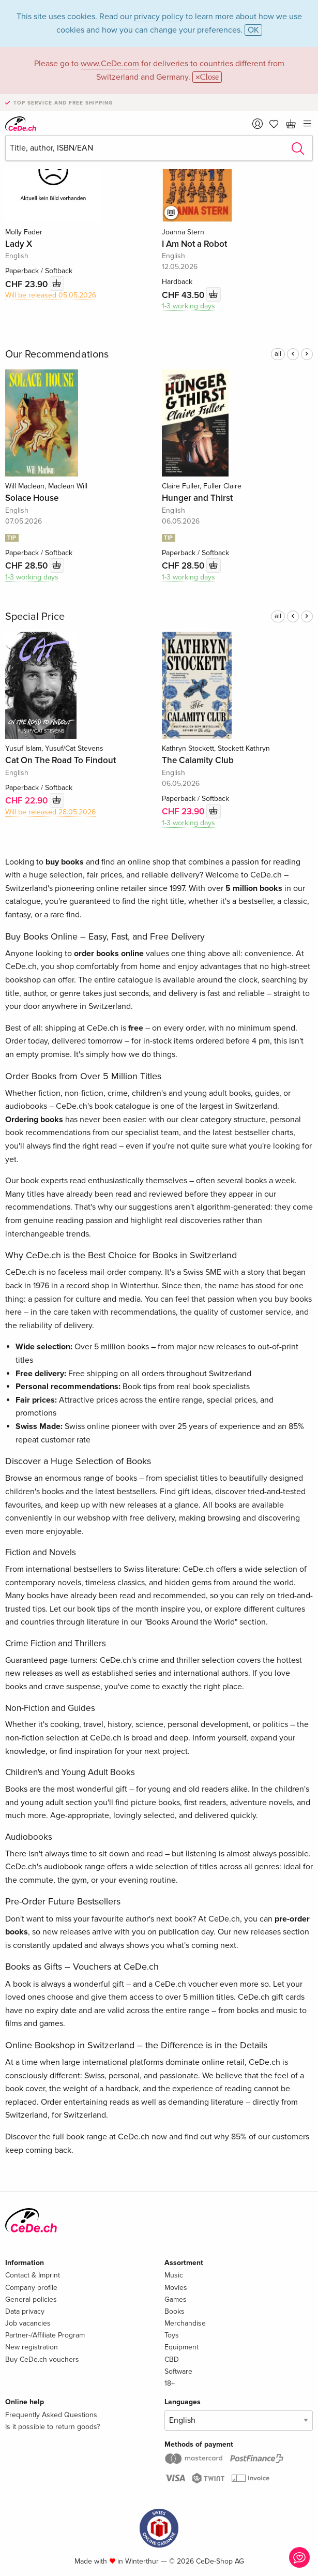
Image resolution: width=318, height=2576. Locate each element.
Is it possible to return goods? (52, 2426)
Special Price (35, 617)
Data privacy (24, 2311)
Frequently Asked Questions (51, 2414)
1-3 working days (188, 306)
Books (174, 2311)
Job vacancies (28, 2323)
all (278, 354)
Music (173, 2275)
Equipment (181, 2347)
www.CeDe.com (110, 63)
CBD (171, 2359)
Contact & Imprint (32, 2275)
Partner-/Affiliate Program (45, 2335)
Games (175, 2299)
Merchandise (185, 2323)
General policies (31, 2299)
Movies (175, 2287)
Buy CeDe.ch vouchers (42, 2359)
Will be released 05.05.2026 (50, 295)
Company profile (31, 2287)
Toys (171, 2335)
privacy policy (159, 16)
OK (253, 30)
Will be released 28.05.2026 (50, 812)
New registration (31, 2347)
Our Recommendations (57, 354)
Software (178, 2371)
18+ (169, 2383)
